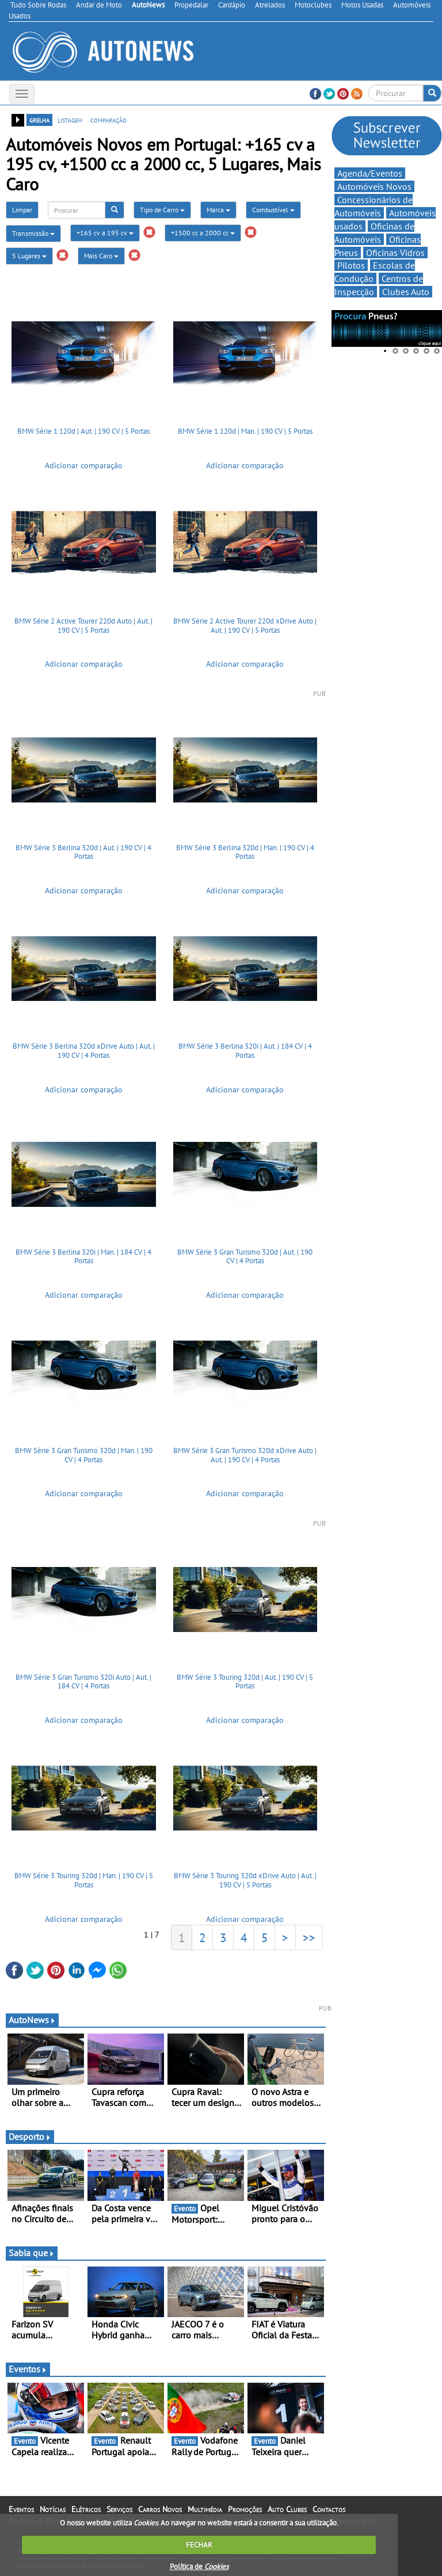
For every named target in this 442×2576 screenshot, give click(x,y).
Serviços (119, 2509)
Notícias (53, 2509)
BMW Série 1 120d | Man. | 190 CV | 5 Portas (245, 431)
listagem (70, 119)
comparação (108, 119)
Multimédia (205, 2509)
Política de (199, 2566)
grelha (39, 119)
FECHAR (199, 2545)
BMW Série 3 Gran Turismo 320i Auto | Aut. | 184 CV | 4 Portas (83, 1681)
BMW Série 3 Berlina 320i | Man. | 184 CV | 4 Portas (83, 1256)
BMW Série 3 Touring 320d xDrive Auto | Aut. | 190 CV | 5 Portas (245, 1880)
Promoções (245, 2509)
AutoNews (32, 2019)
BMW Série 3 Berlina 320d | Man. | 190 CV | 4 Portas (245, 852)
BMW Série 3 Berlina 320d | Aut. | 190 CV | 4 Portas (83, 852)
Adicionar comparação (84, 465)
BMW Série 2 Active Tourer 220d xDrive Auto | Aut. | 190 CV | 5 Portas (245, 625)
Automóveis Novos (374, 186)
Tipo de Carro (162, 209)
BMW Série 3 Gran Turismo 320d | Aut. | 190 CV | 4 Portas (245, 1256)
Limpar (22, 209)
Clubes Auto (405, 291)
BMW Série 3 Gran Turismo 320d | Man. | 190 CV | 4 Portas (84, 1455)
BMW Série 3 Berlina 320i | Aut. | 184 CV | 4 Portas (245, 1050)
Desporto (30, 2136)
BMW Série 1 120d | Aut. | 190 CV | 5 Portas (83, 431)
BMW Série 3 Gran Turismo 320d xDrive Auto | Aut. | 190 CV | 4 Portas (245, 1455)
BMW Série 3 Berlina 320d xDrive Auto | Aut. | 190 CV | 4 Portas (84, 1050)
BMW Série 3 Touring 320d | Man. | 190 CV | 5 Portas (83, 1880)
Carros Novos (160, 2509)
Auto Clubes (287, 2509)
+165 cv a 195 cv (105, 232)
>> (309, 1937)
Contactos (329, 2509)
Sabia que (32, 2252)
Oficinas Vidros (395, 252)
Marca (218, 209)
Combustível (273, 209)
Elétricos (86, 2509)
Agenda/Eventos (369, 173)
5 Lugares (29, 255)
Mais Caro (101, 255)
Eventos (28, 2369)
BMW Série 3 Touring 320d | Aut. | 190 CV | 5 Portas (245, 1681)
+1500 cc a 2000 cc (203, 232)
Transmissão (33, 233)
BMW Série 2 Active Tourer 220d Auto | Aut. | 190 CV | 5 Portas (83, 625)
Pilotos (351, 265)
